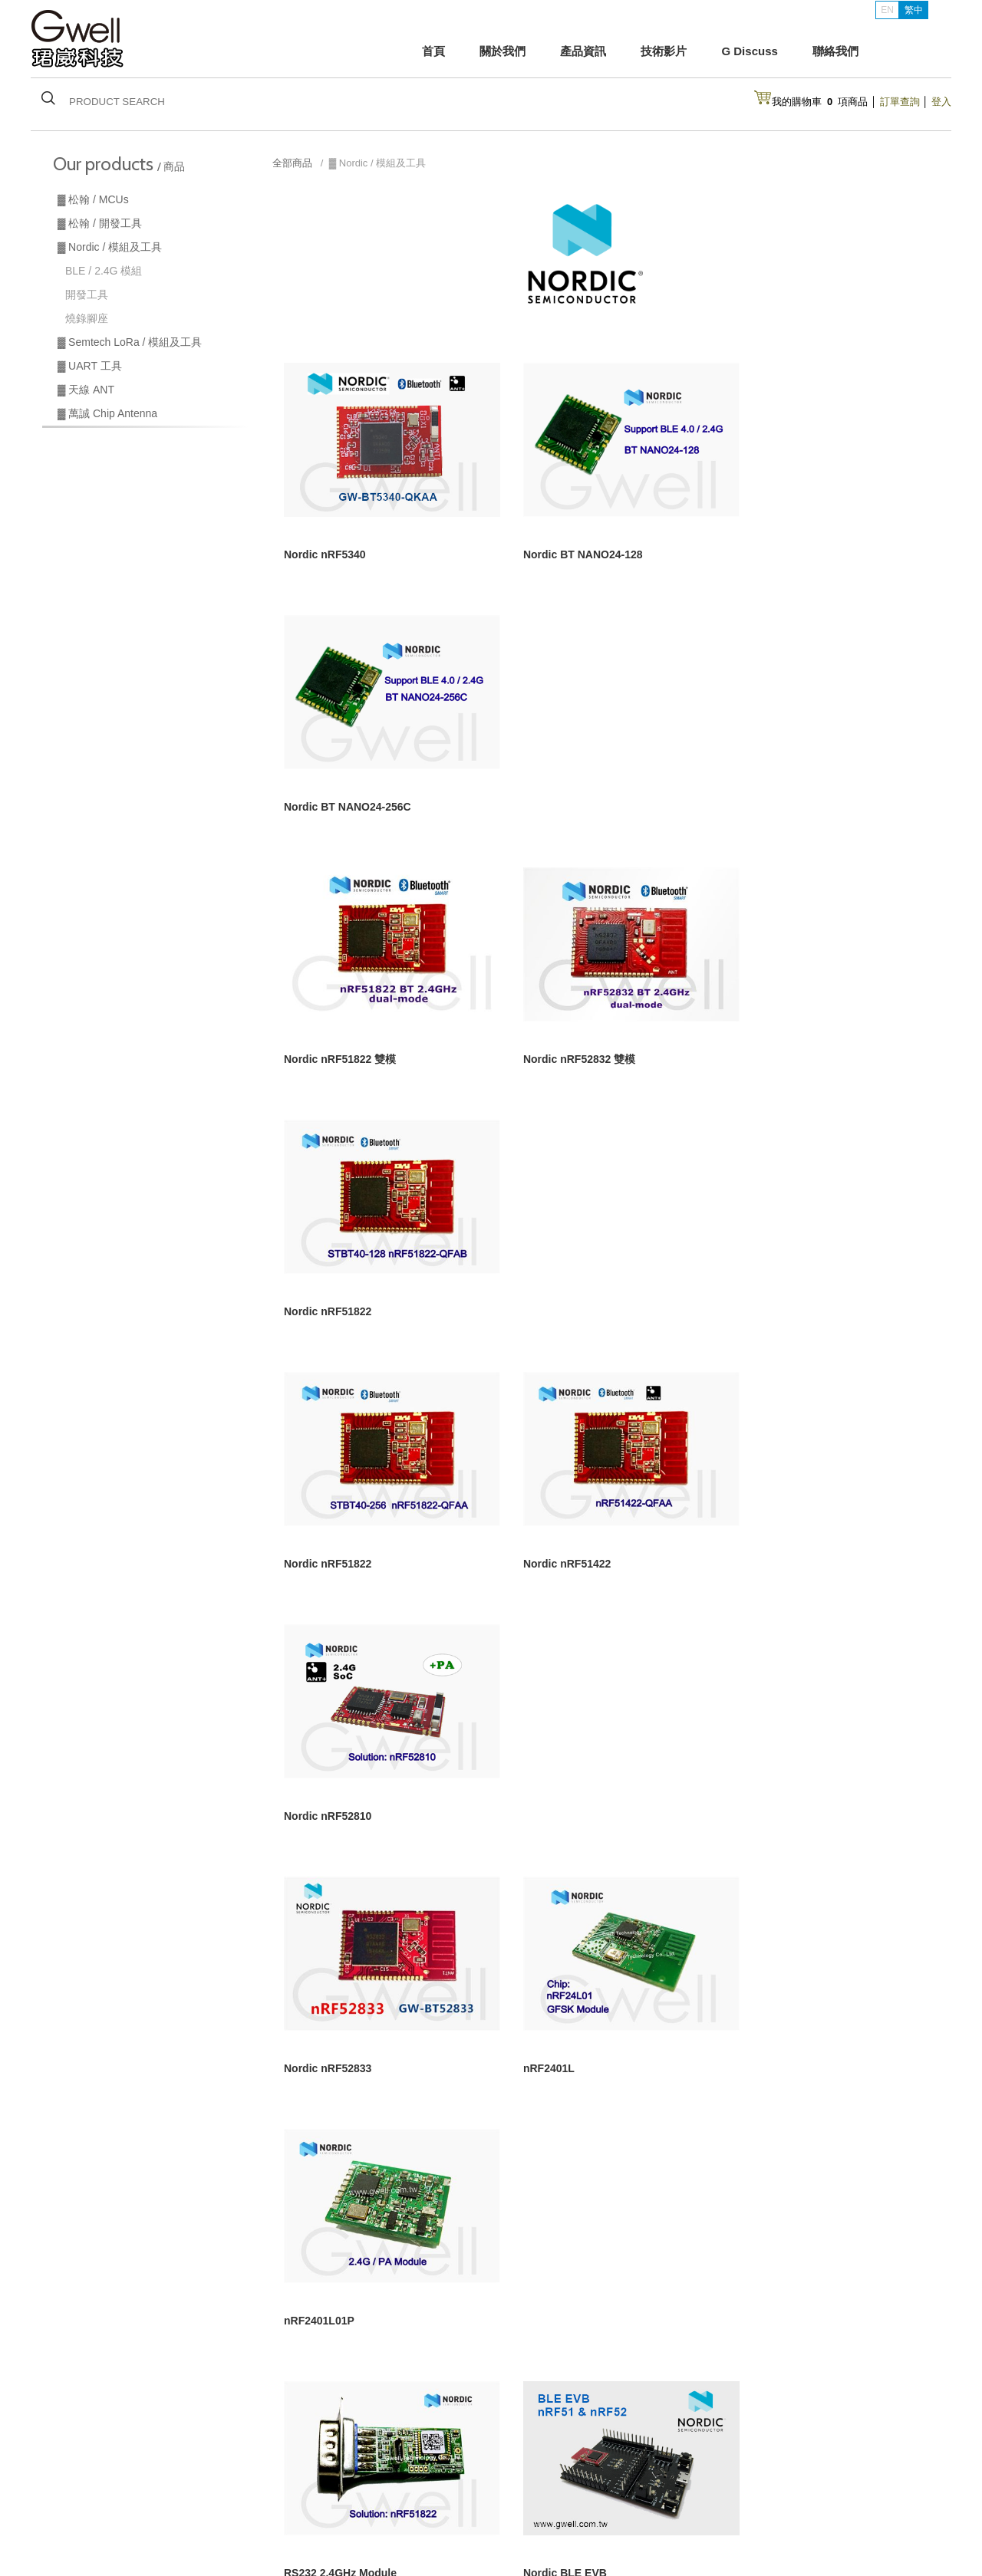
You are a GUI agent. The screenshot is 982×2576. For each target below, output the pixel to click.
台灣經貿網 (536, 2505)
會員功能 (531, 2485)
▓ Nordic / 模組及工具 (110, 247)
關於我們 (502, 51)
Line (758, 2489)
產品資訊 (583, 51)
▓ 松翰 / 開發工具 (100, 223)
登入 (941, 102)
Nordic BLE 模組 (87, 2485)
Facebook (771, 2512)
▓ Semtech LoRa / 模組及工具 (130, 342)
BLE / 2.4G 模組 (103, 271)
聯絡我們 (835, 51)
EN (887, 10)
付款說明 (626, 2465)
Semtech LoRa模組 (189, 2485)
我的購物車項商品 (820, 102)
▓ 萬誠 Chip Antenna (107, 413)
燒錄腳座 (86, 318)
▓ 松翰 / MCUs (93, 199)
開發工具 (86, 294)
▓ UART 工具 (90, 366)
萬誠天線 (71, 2505)
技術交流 (396, 2485)
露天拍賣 (626, 2485)
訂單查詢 (900, 102)
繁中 (914, 10)
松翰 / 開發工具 (180, 2465)
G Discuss (749, 51)
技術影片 (664, 51)
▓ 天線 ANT (86, 389)
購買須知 (531, 2465)
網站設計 (761, 2534)
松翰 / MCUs (79, 2465)
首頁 (433, 51)
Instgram (768, 2466)
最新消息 (301, 2505)
